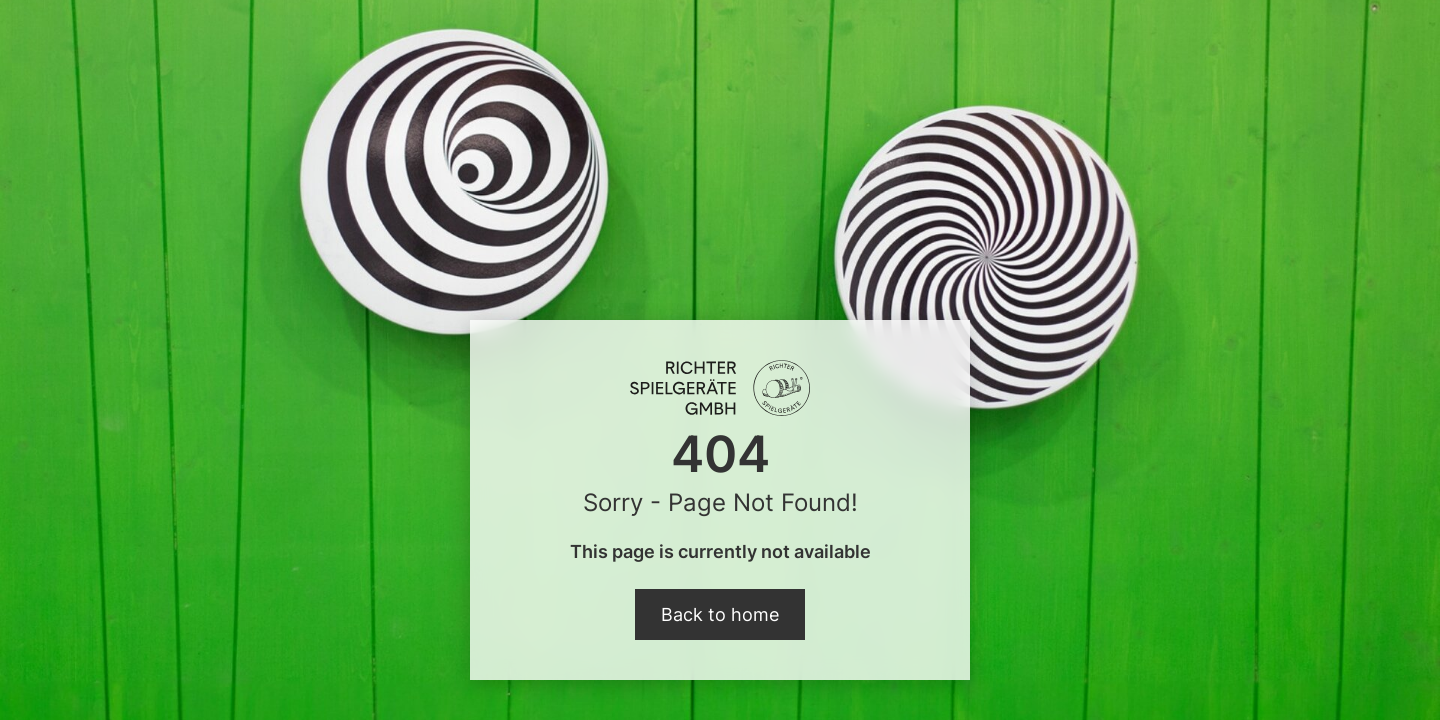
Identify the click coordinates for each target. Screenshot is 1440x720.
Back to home (720, 614)
